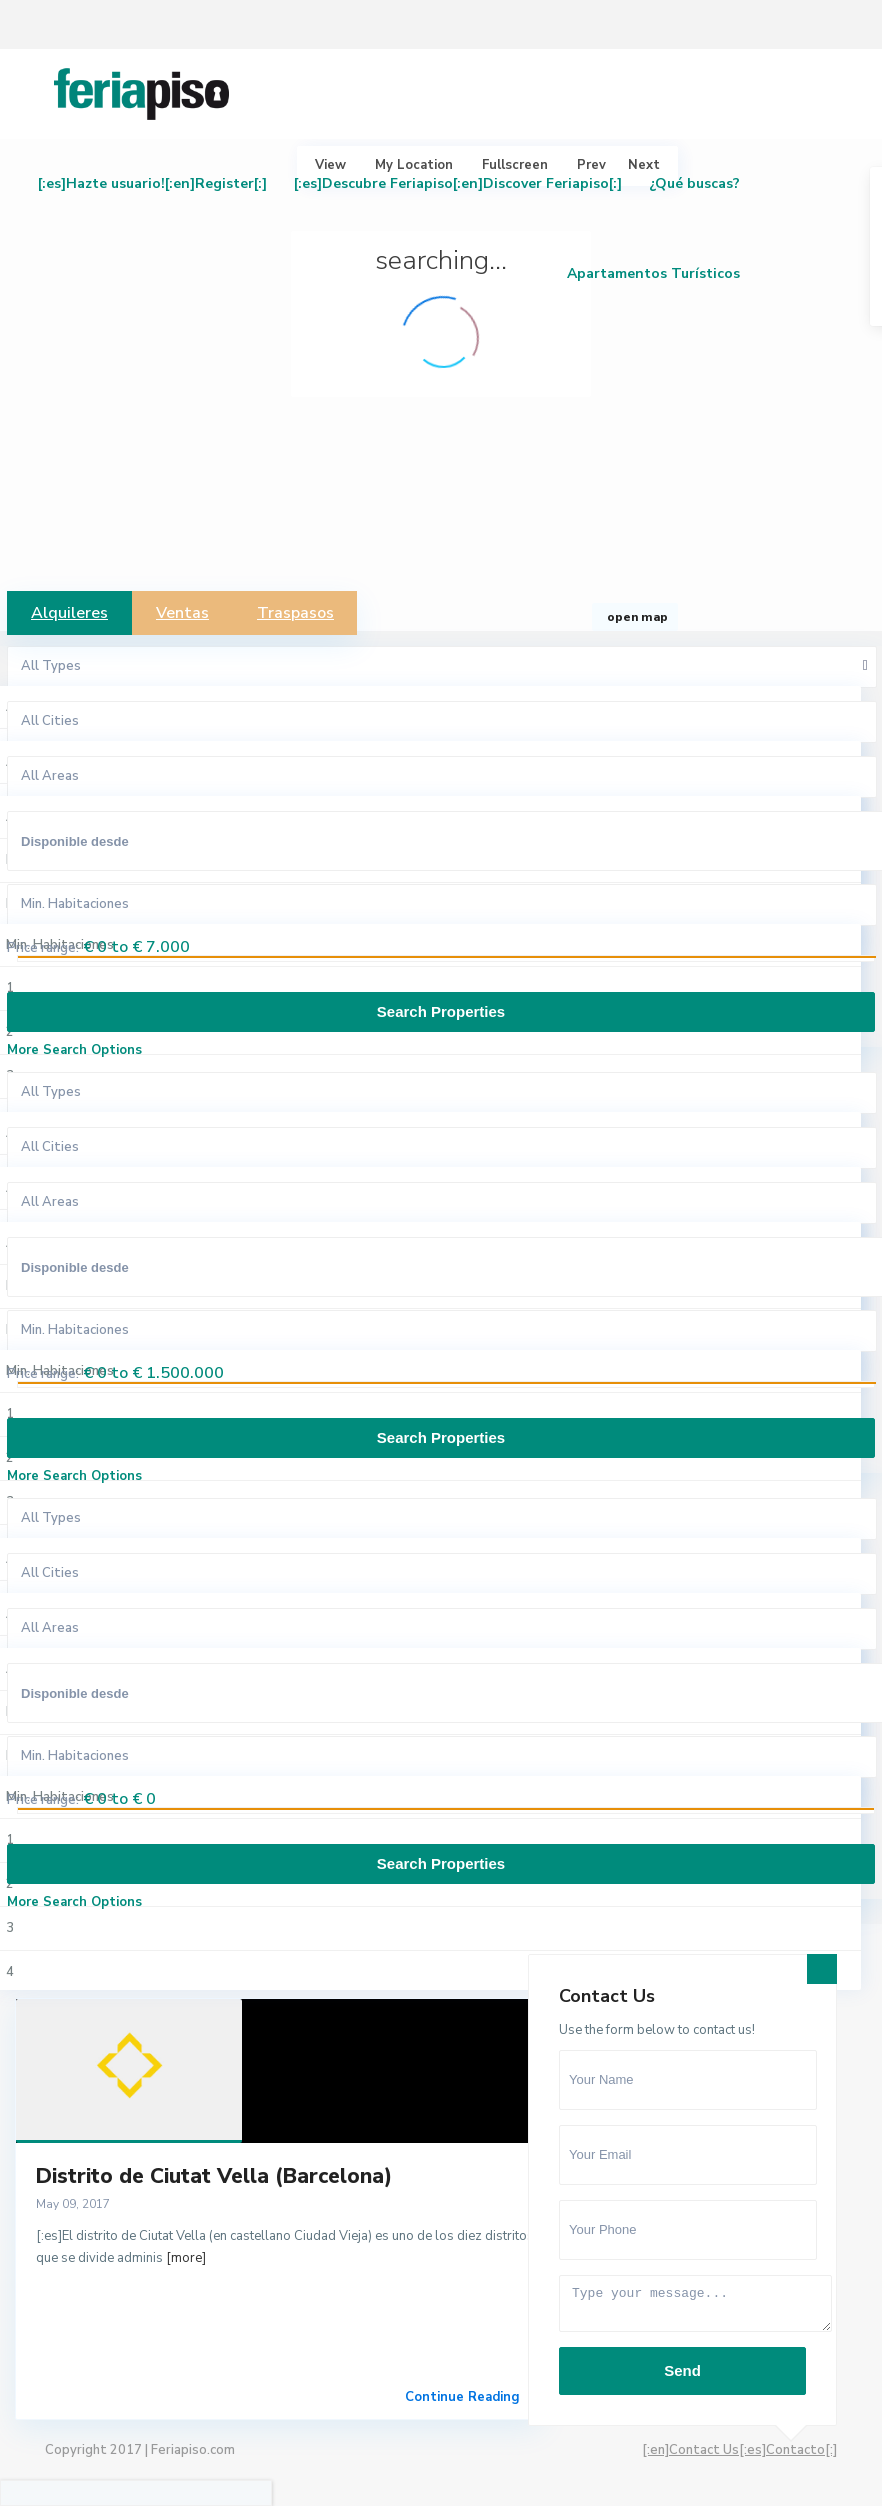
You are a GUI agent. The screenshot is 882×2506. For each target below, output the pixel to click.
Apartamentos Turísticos (653, 273)
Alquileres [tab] (69, 613)
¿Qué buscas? (694, 183)
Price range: (43, 948)
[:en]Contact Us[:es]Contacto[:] (739, 2450)
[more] (186, 2258)
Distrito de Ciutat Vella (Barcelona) (214, 2176)
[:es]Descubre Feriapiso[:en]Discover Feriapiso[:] (458, 183)
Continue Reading (462, 2397)
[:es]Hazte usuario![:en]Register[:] (152, 183)
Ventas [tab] (182, 613)
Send (682, 2370)
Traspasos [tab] (295, 613)
